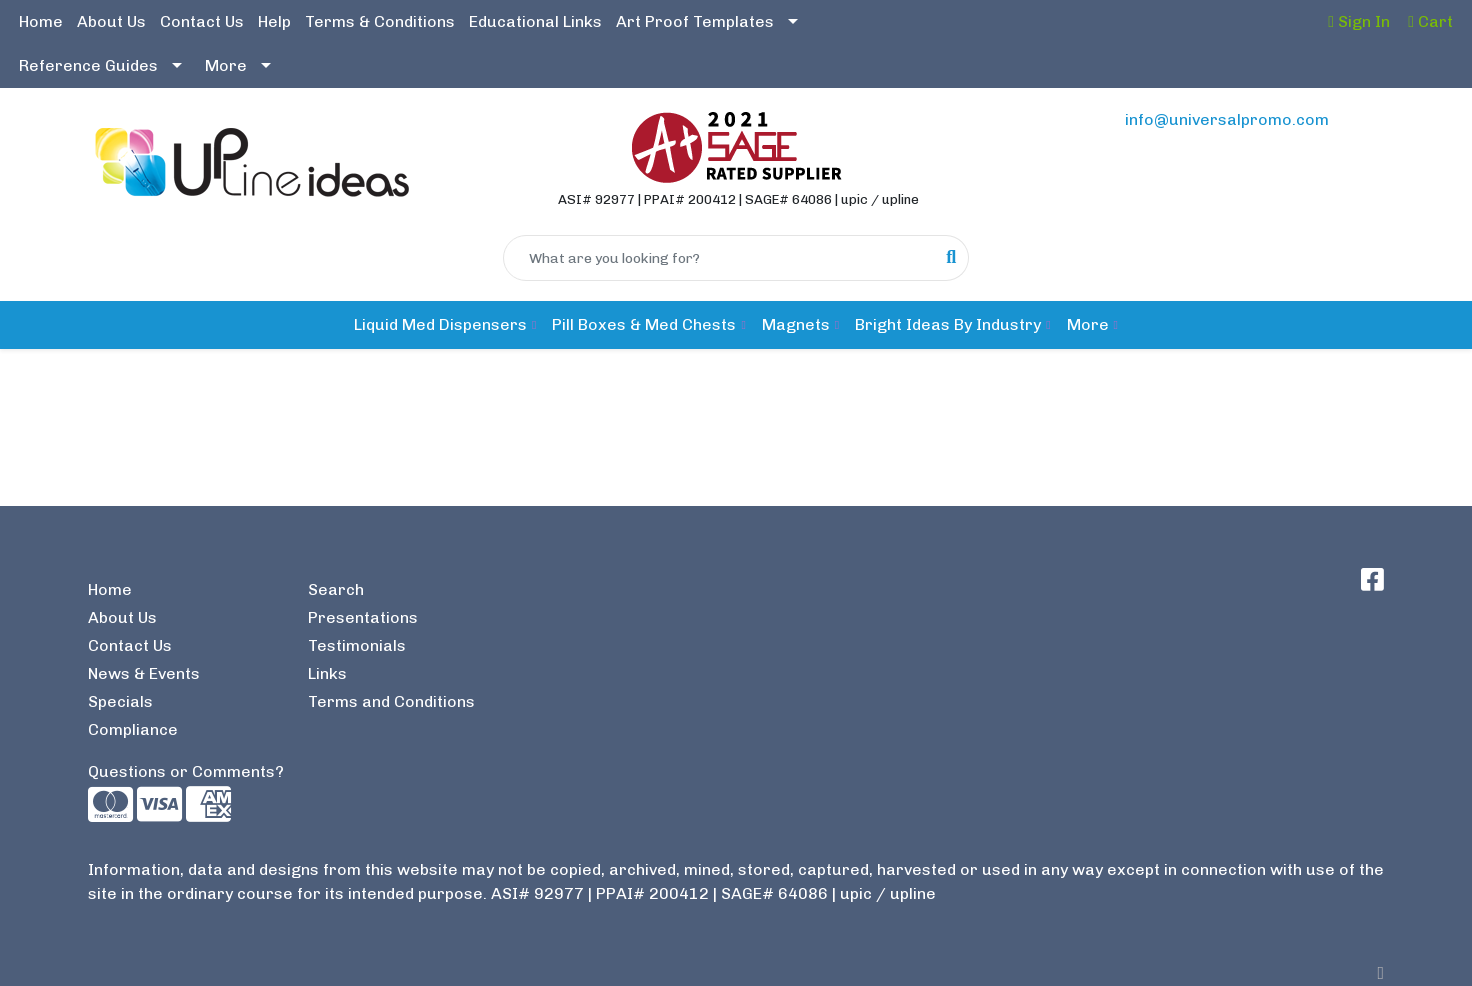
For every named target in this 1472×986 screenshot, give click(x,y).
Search (336, 589)
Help (274, 21)
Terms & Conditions (380, 21)
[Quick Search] (719, 258)
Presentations (363, 617)
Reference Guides (88, 65)
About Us (111, 21)
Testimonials (357, 645)
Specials (120, 701)
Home (41, 21)
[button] (445, 325)
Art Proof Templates (695, 21)
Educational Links (535, 21)
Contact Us (202, 21)
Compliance (133, 729)
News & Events (144, 673)
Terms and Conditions (391, 701)
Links (327, 673)
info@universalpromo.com (1227, 119)
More (226, 65)
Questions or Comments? (186, 771)
